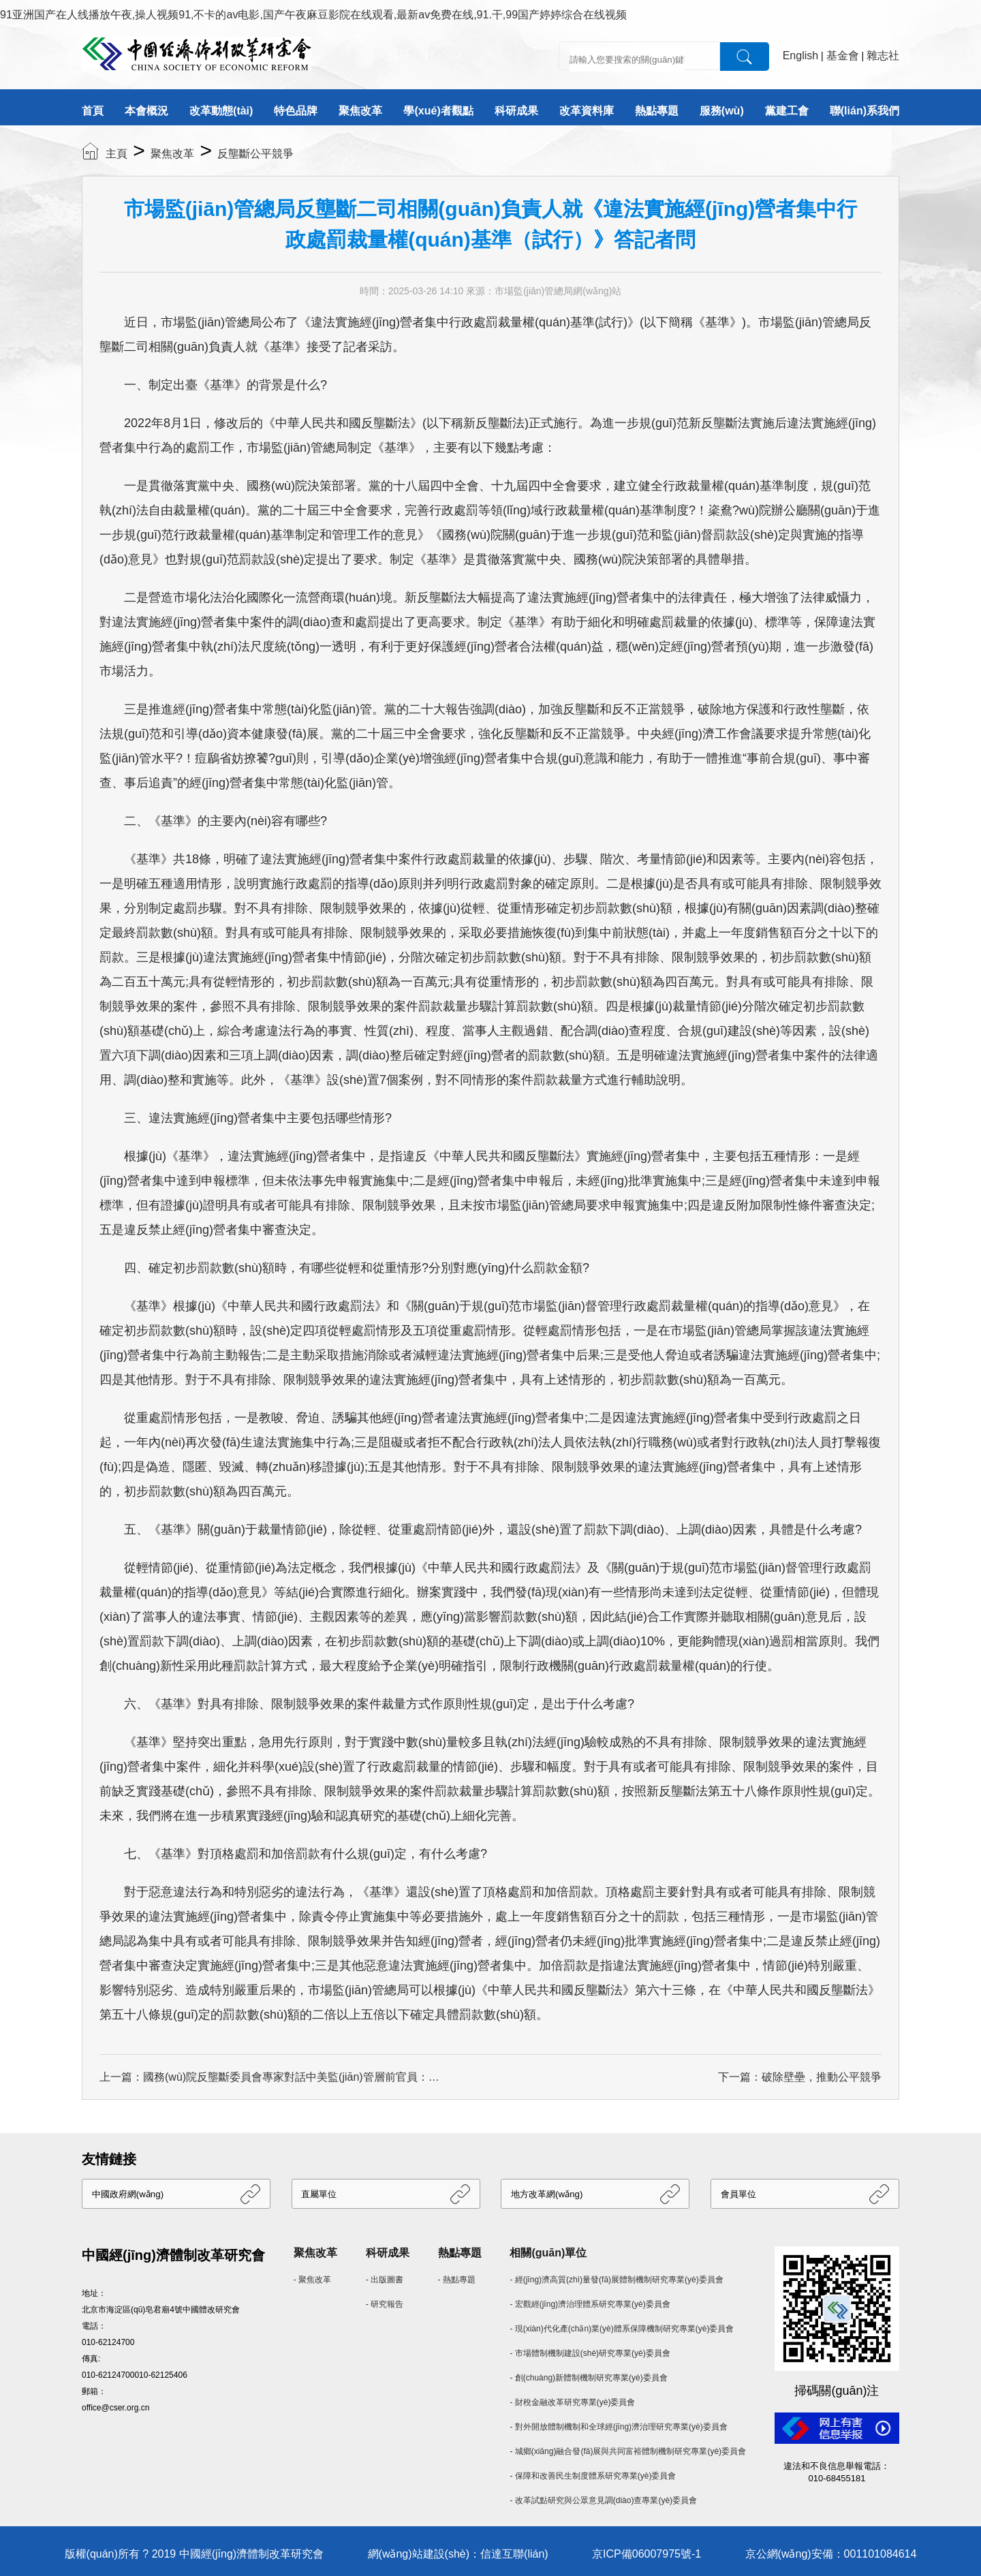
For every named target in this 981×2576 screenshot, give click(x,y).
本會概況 (146, 111)
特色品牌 (295, 111)
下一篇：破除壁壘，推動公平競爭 (800, 2077)
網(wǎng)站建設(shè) (418, 2554)
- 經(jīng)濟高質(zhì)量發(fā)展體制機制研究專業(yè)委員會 (616, 2279)
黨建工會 (787, 111)
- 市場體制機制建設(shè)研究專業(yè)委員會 (590, 2353)
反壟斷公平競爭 (255, 153)
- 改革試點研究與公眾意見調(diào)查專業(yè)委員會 (603, 2500)
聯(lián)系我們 (864, 111)
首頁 (93, 111)
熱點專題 (657, 111)
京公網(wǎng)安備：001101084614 (831, 2554)
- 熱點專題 (457, 2279)
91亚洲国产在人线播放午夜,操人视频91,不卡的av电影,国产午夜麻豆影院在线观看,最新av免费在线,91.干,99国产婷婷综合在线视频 (313, 14)
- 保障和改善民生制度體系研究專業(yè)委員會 (593, 2476)
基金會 (842, 55)
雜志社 (883, 55)
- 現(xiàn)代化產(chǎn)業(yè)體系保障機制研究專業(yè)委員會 (622, 2328)
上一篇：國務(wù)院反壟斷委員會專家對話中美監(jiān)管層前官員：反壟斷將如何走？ (269, 2077)
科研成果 (516, 111)
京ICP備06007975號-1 (646, 2554)
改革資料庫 (586, 111)
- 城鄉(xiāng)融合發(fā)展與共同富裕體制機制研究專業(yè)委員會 (628, 2451)
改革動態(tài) (221, 111)
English (800, 55)
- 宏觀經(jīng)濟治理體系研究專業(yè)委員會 (590, 2304)
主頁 (116, 153)
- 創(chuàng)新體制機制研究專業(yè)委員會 (588, 2378)
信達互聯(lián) (514, 2554)
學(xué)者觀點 (438, 111)
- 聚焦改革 (312, 2279)
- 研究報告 (384, 2304)
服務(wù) (722, 111)
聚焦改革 (360, 111)
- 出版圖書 (384, 2279)
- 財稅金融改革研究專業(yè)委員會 (572, 2402)
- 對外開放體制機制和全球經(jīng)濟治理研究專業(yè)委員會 (618, 2427)
